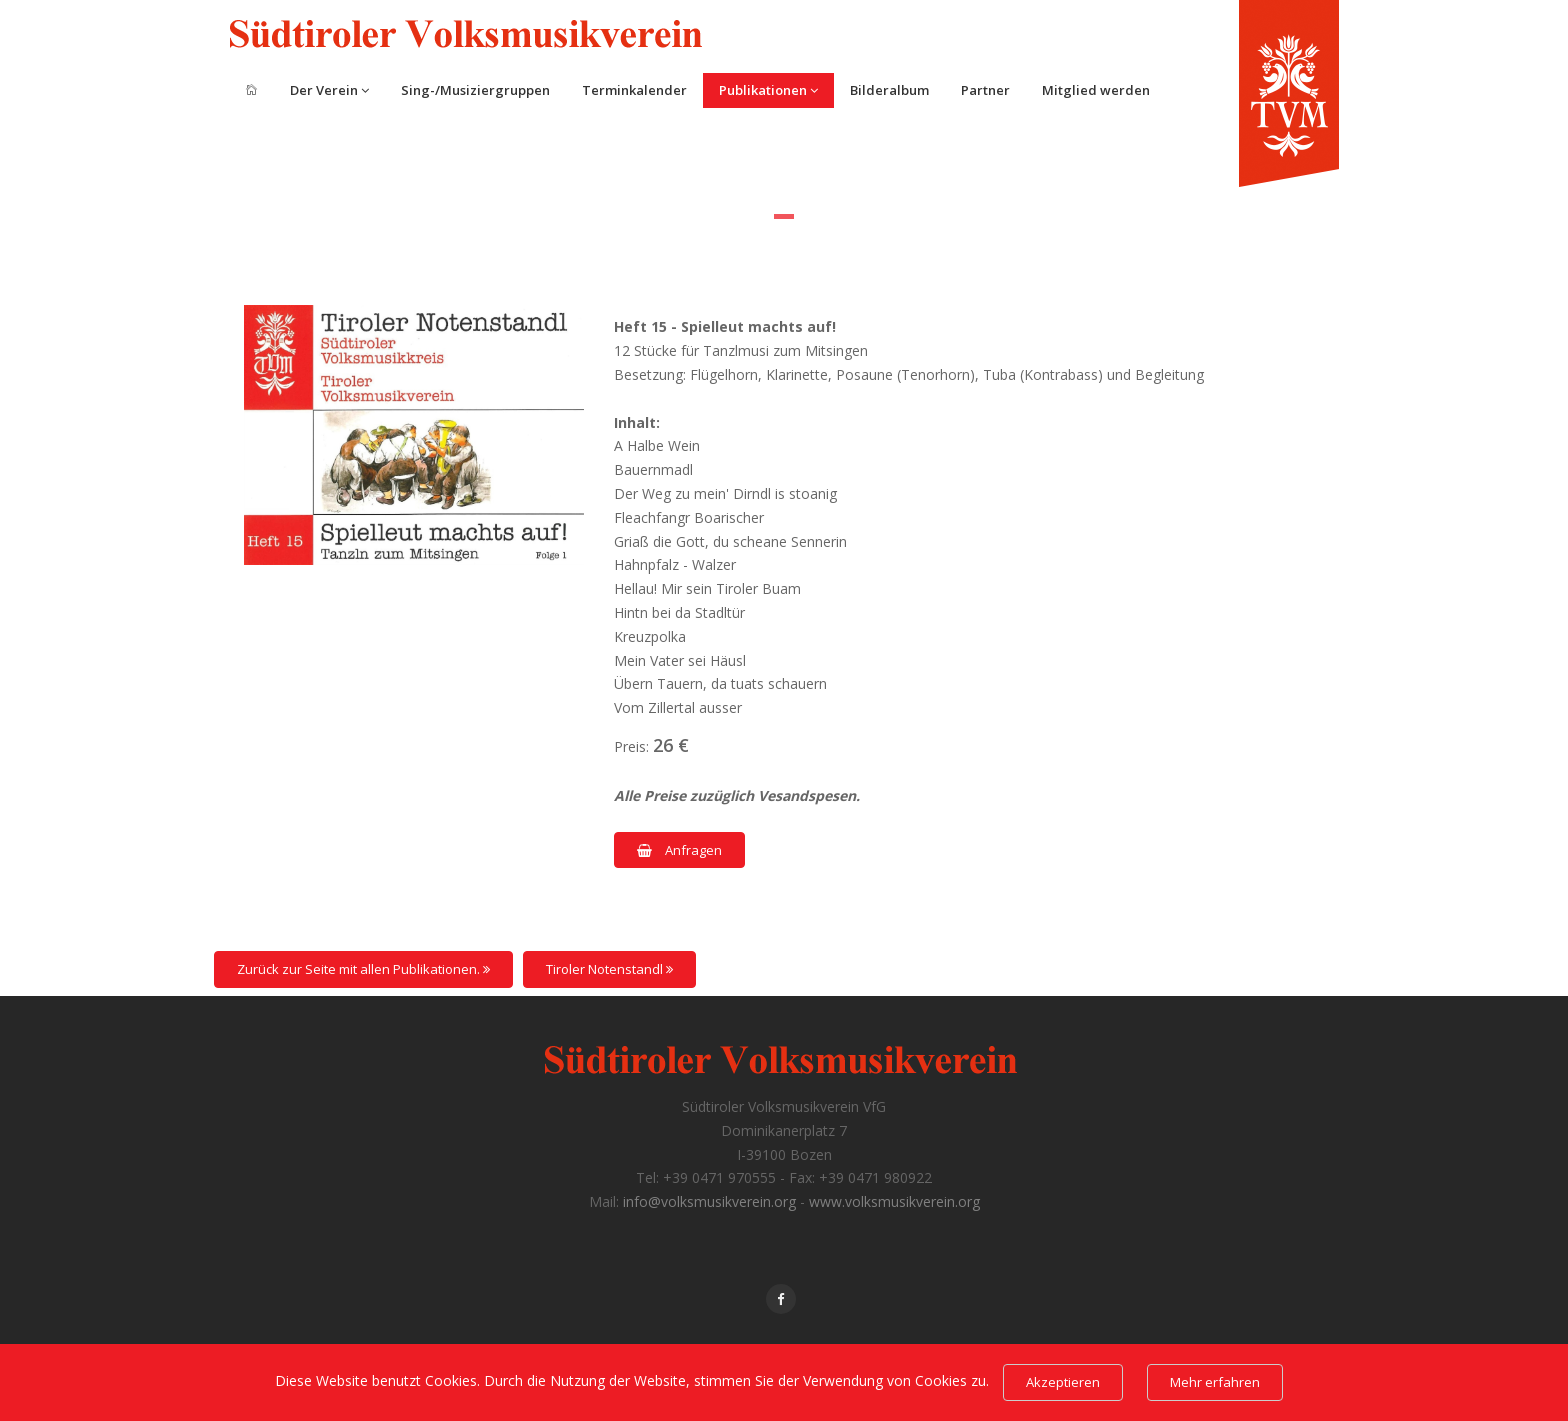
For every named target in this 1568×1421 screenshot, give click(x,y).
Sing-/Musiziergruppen (475, 90)
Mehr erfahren (1215, 1382)
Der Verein (329, 90)
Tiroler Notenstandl (609, 969)
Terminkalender (634, 90)
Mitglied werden (1096, 90)
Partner (985, 90)
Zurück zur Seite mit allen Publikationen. (363, 969)
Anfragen (679, 850)
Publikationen (768, 90)
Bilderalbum (889, 90)
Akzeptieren (1063, 1382)
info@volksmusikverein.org (709, 1201)
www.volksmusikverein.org (894, 1201)
